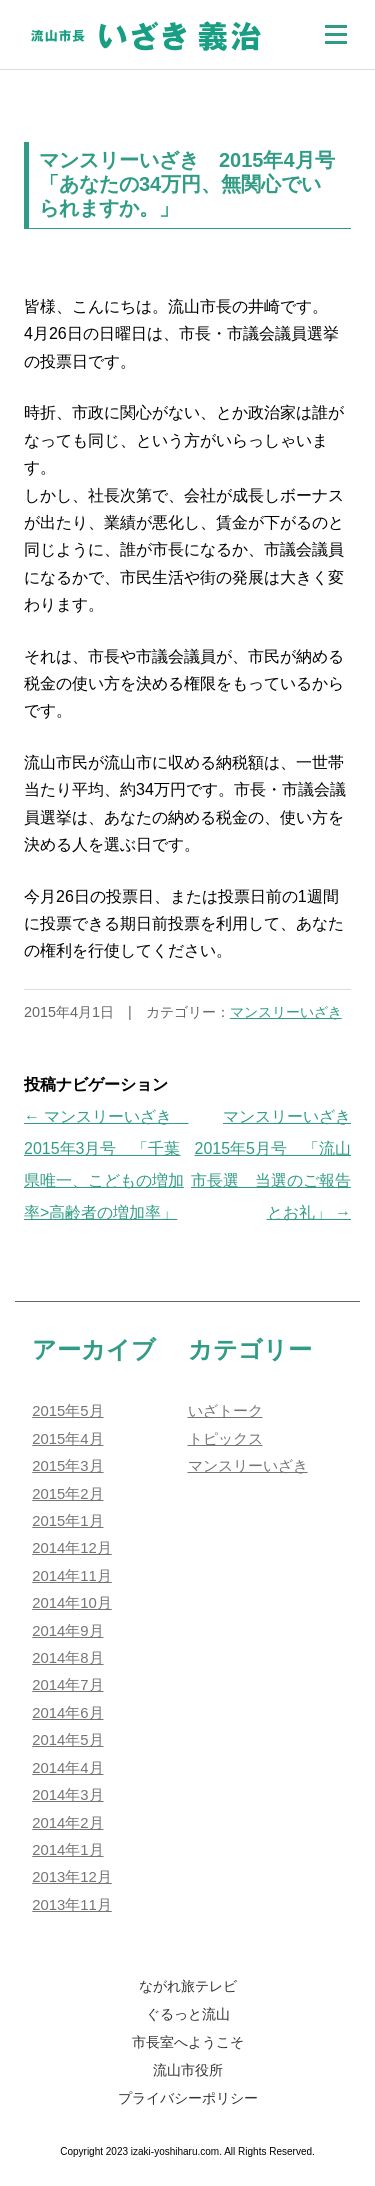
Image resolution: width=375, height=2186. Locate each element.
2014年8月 (67, 1658)
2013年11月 (72, 1905)
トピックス (225, 1439)
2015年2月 (67, 1494)
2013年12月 (72, 1877)
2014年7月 (67, 1685)
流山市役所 (188, 2070)
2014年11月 (72, 1576)
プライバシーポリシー (188, 2098)
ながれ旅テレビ (188, 1986)
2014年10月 (72, 1603)
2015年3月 (67, 1466)
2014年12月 (72, 1548)
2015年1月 (67, 1521)
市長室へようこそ (188, 2042)
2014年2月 (67, 1823)
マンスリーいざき (286, 1012)
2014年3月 (67, 1795)
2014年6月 (67, 1713)
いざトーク (225, 1411)
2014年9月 (67, 1631)
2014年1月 (67, 1850)
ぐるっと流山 (188, 2014)
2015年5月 (67, 1411)
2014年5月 (67, 1740)
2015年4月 (67, 1439)
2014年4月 (67, 1768)
